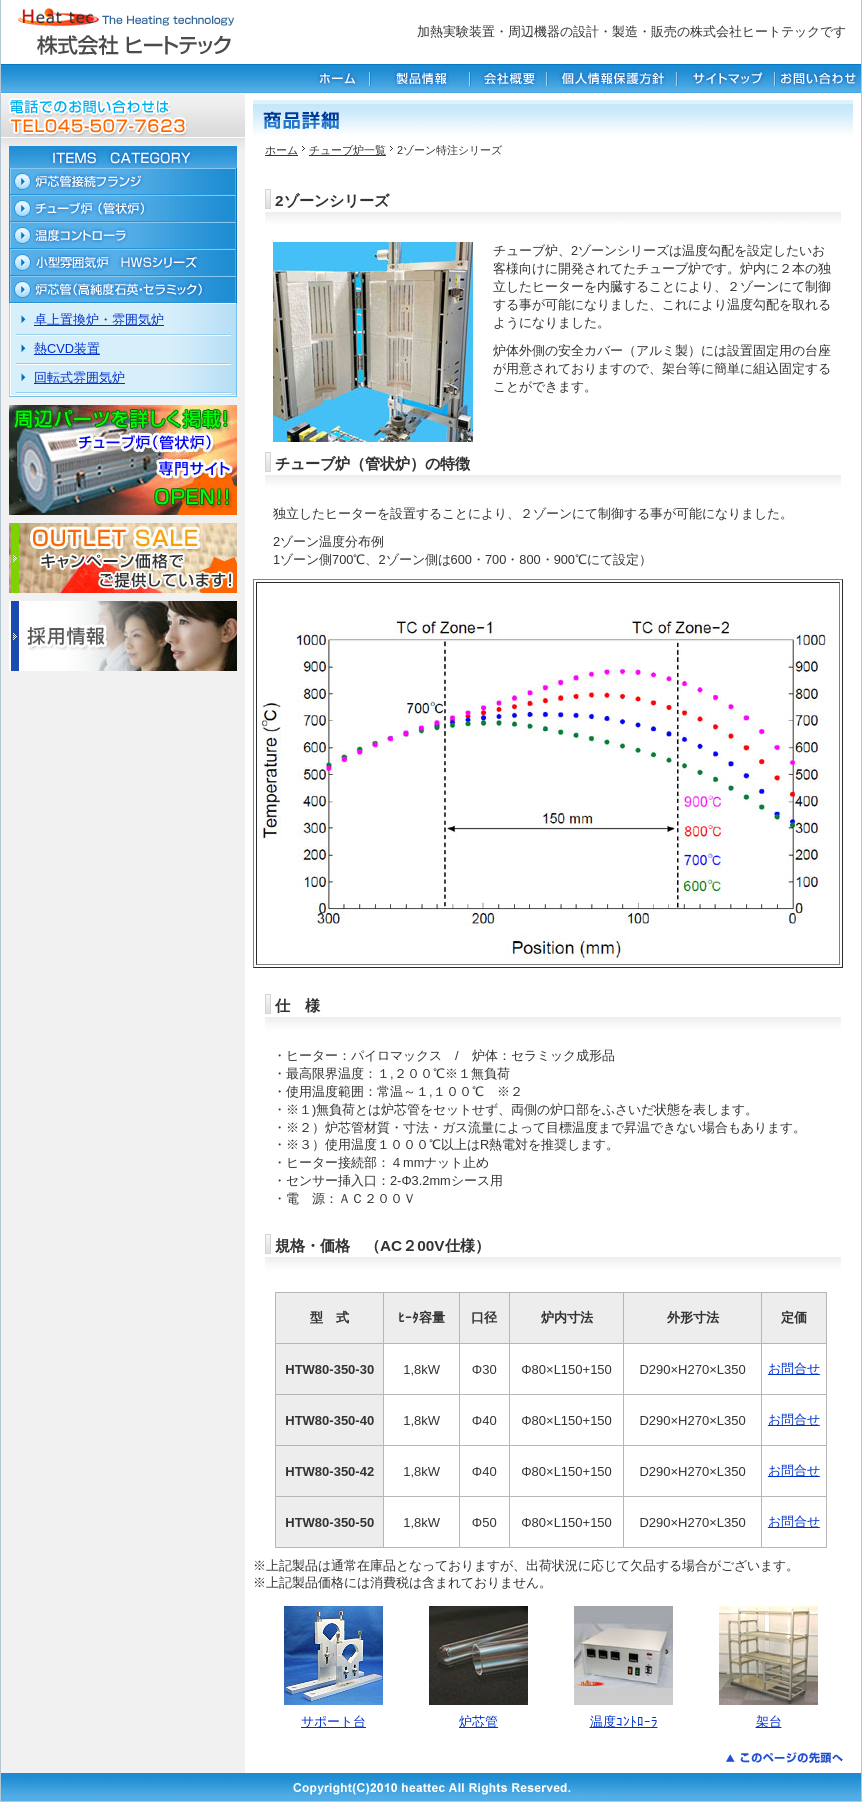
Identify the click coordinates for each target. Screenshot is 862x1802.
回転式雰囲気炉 (79, 377)
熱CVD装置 (67, 348)
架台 (769, 1721)
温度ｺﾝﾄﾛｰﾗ (624, 1721)
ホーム (281, 150)
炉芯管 (478, 1721)
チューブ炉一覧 (347, 150)
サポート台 (333, 1721)
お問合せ (794, 1368)
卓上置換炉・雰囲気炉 (99, 319)
